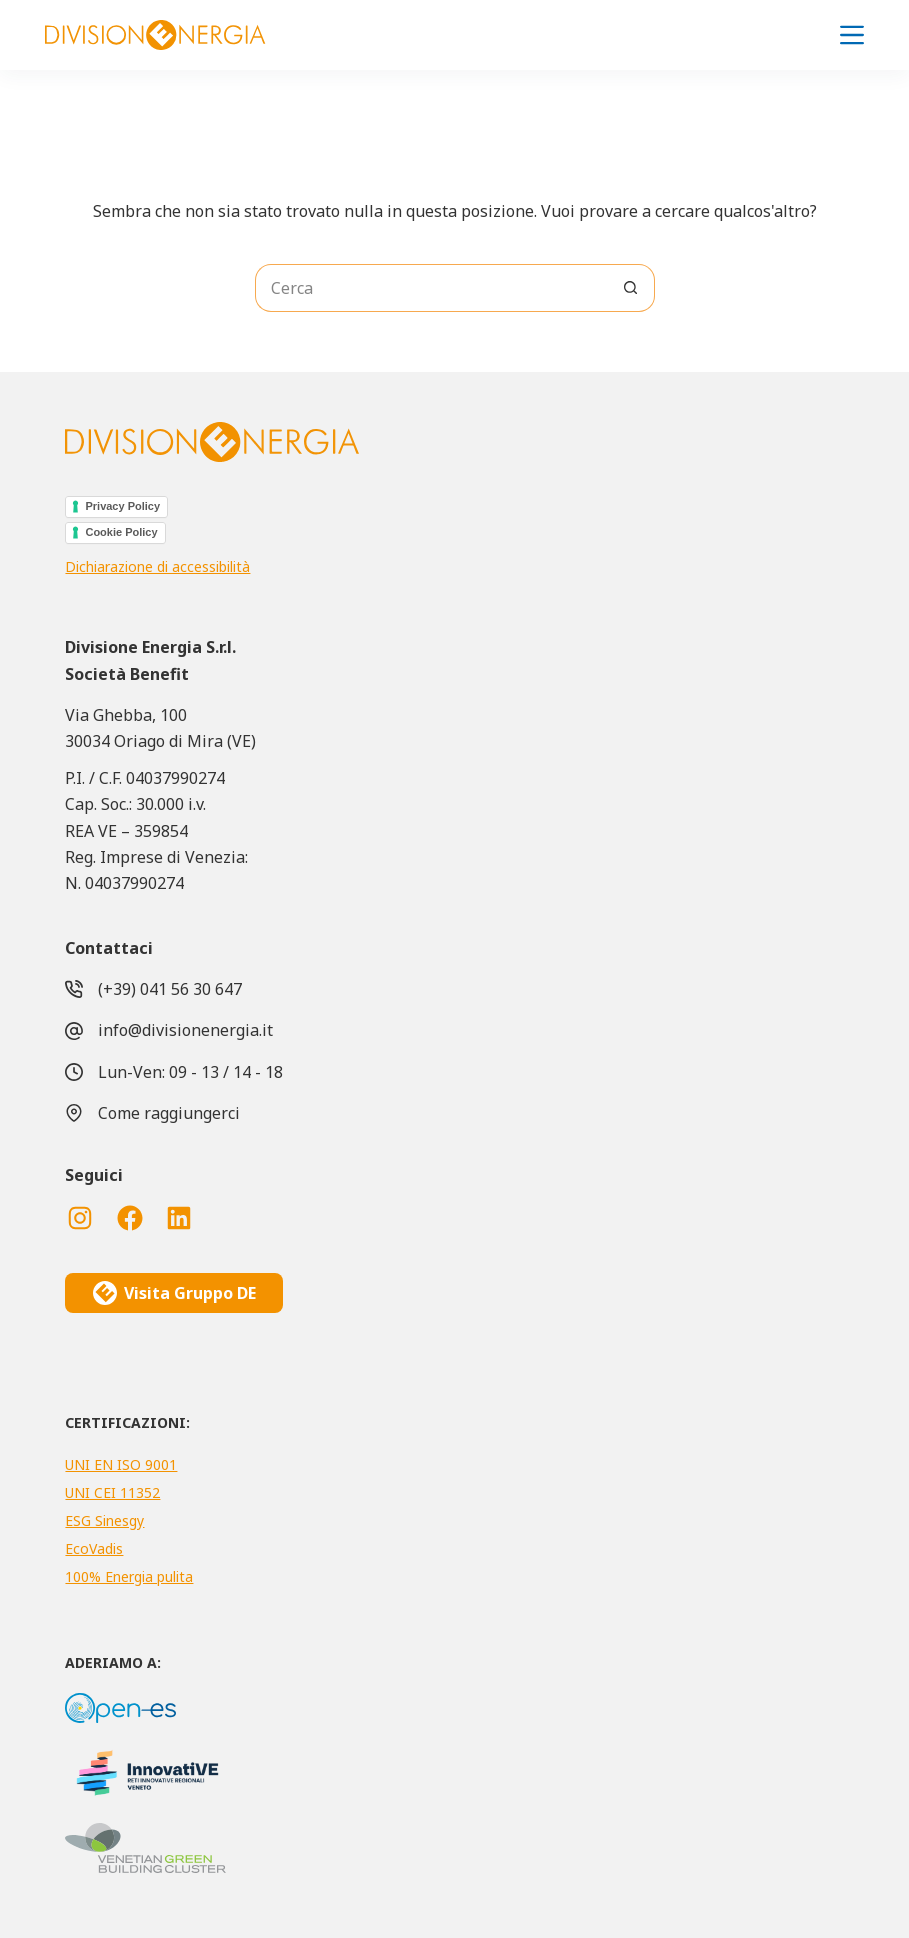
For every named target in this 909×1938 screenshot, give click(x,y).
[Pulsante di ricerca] (631, 288)
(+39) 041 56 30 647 (170, 989)
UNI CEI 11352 (112, 1492)
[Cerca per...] (431, 288)
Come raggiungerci (169, 1113)
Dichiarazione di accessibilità (157, 566)
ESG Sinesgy (104, 1520)
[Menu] (852, 35)
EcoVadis (94, 1548)
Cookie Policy (121, 532)
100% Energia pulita (129, 1576)
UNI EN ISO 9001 (121, 1464)
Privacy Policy (122, 506)
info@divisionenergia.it (185, 1030)
